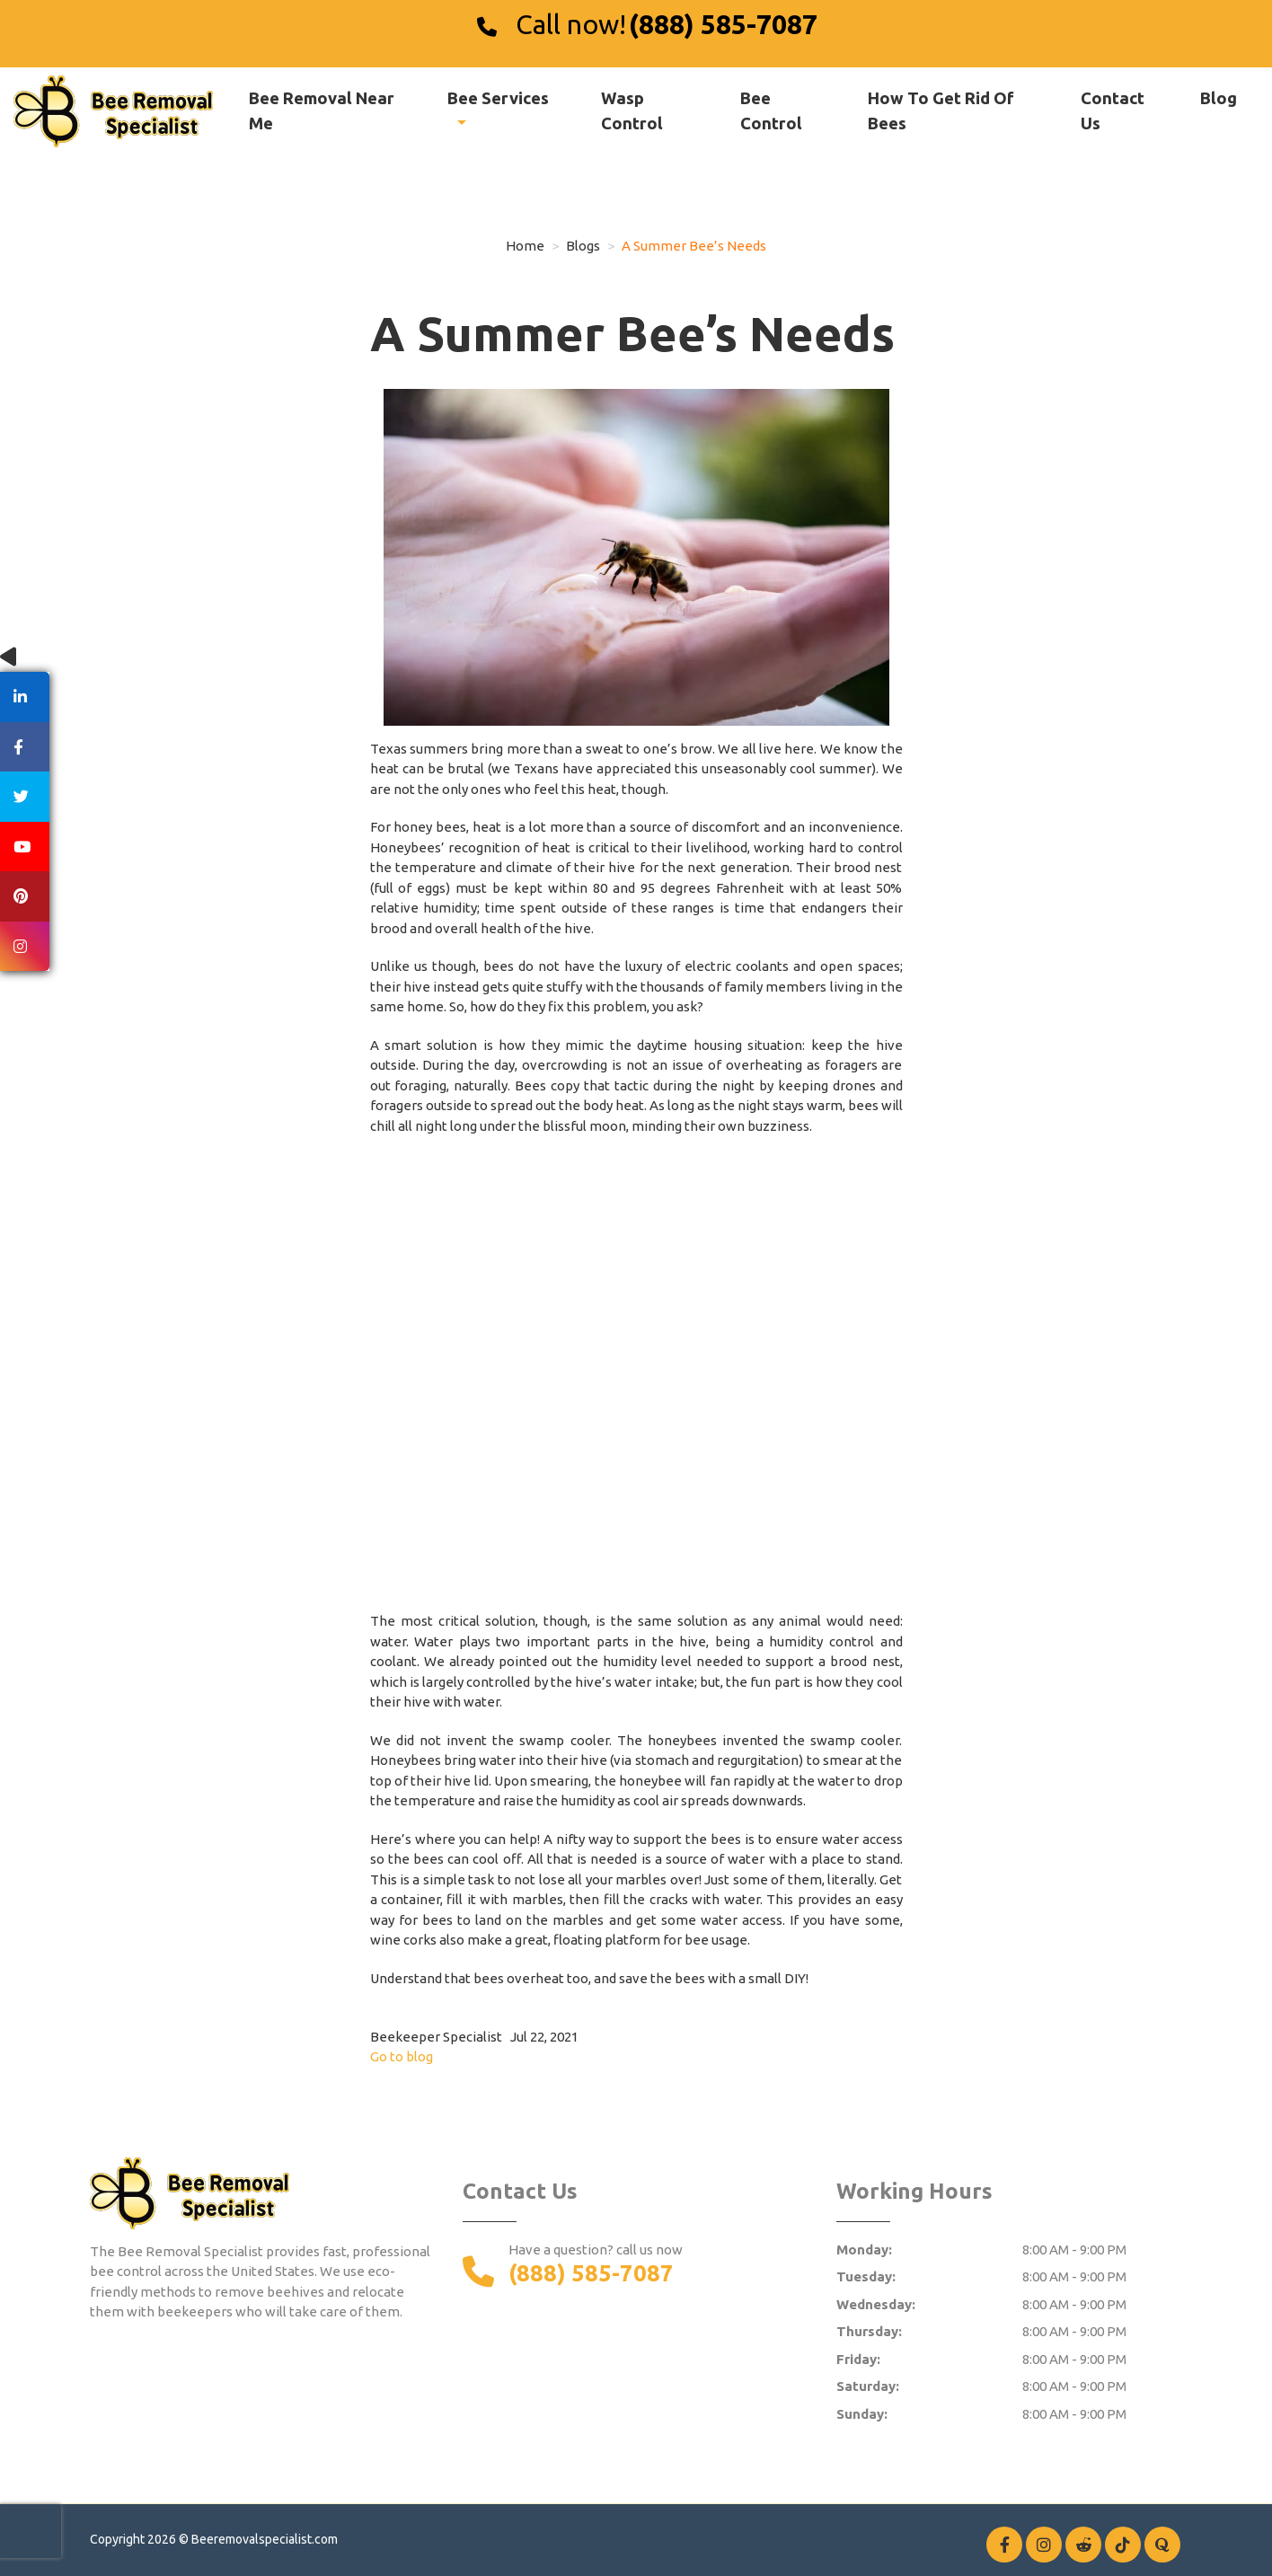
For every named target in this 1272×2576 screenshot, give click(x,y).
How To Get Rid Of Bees (941, 110)
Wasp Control (632, 110)
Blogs (583, 245)
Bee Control (771, 110)
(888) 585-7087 (723, 24)
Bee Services (498, 98)
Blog (1218, 98)
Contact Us (1112, 110)
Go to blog (401, 2056)
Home (525, 245)
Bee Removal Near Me (321, 110)
